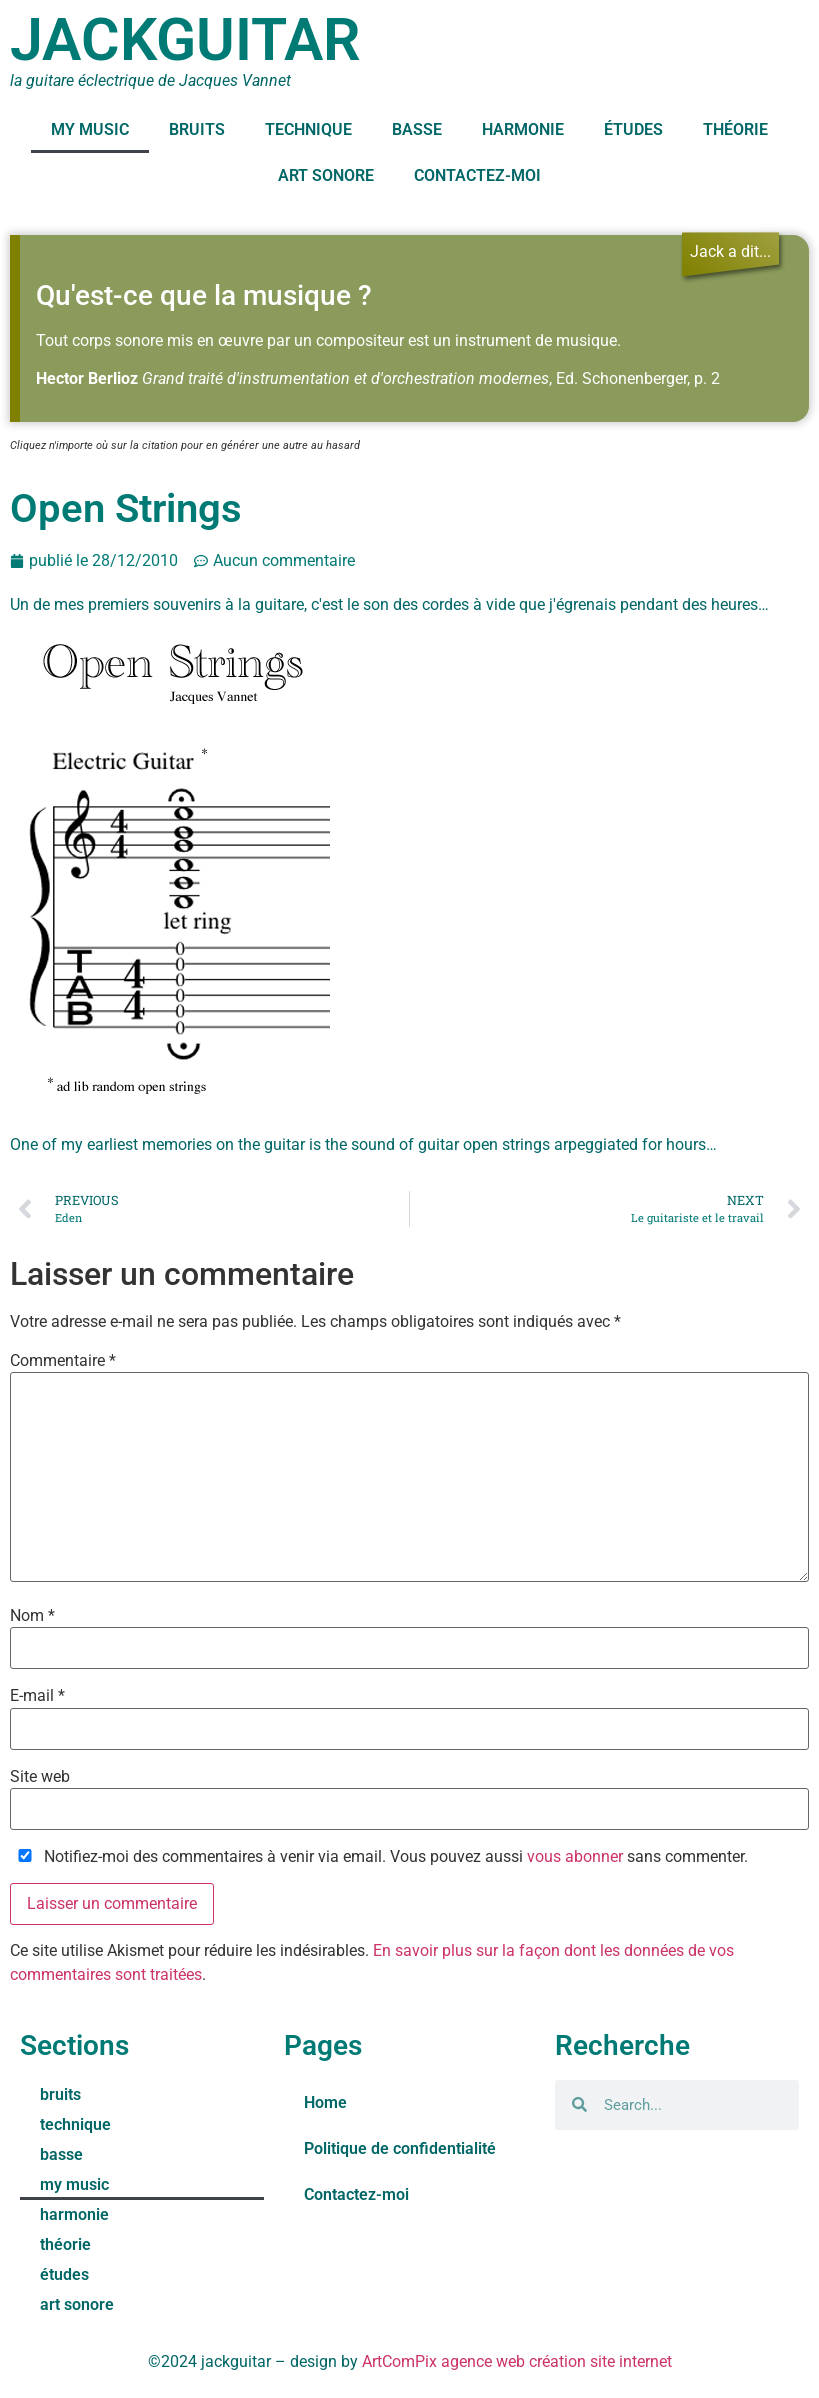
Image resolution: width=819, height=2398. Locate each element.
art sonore (326, 175)
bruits (197, 129)
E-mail (37, 1696)
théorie (735, 129)
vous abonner (575, 1856)
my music (90, 129)
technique (308, 129)
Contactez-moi (477, 175)
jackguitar (185, 39)
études (633, 129)
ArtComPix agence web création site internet (517, 2361)
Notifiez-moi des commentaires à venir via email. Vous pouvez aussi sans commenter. (379, 1857)
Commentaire (63, 1361)
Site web (40, 1777)
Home (325, 2102)
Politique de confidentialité (400, 2148)
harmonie (523, 129)
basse (417, 129)
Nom (32, 1616)
